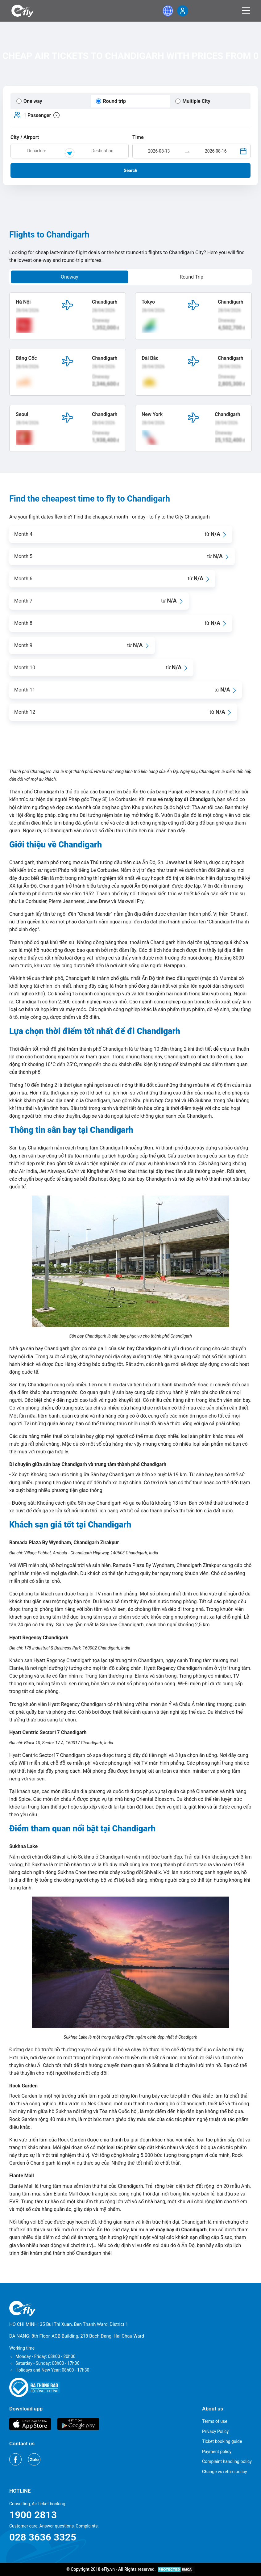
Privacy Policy (215, 2431)
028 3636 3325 (42, 2537)
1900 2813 (33, 2515)
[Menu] (246, 10)
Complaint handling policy (227, 2461)
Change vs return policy (224, 2471)
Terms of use (214, 2421)
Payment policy (216, 2451)
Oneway (69, 277)
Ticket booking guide (222, 2441)
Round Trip (191, 277)
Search (130, 170)
